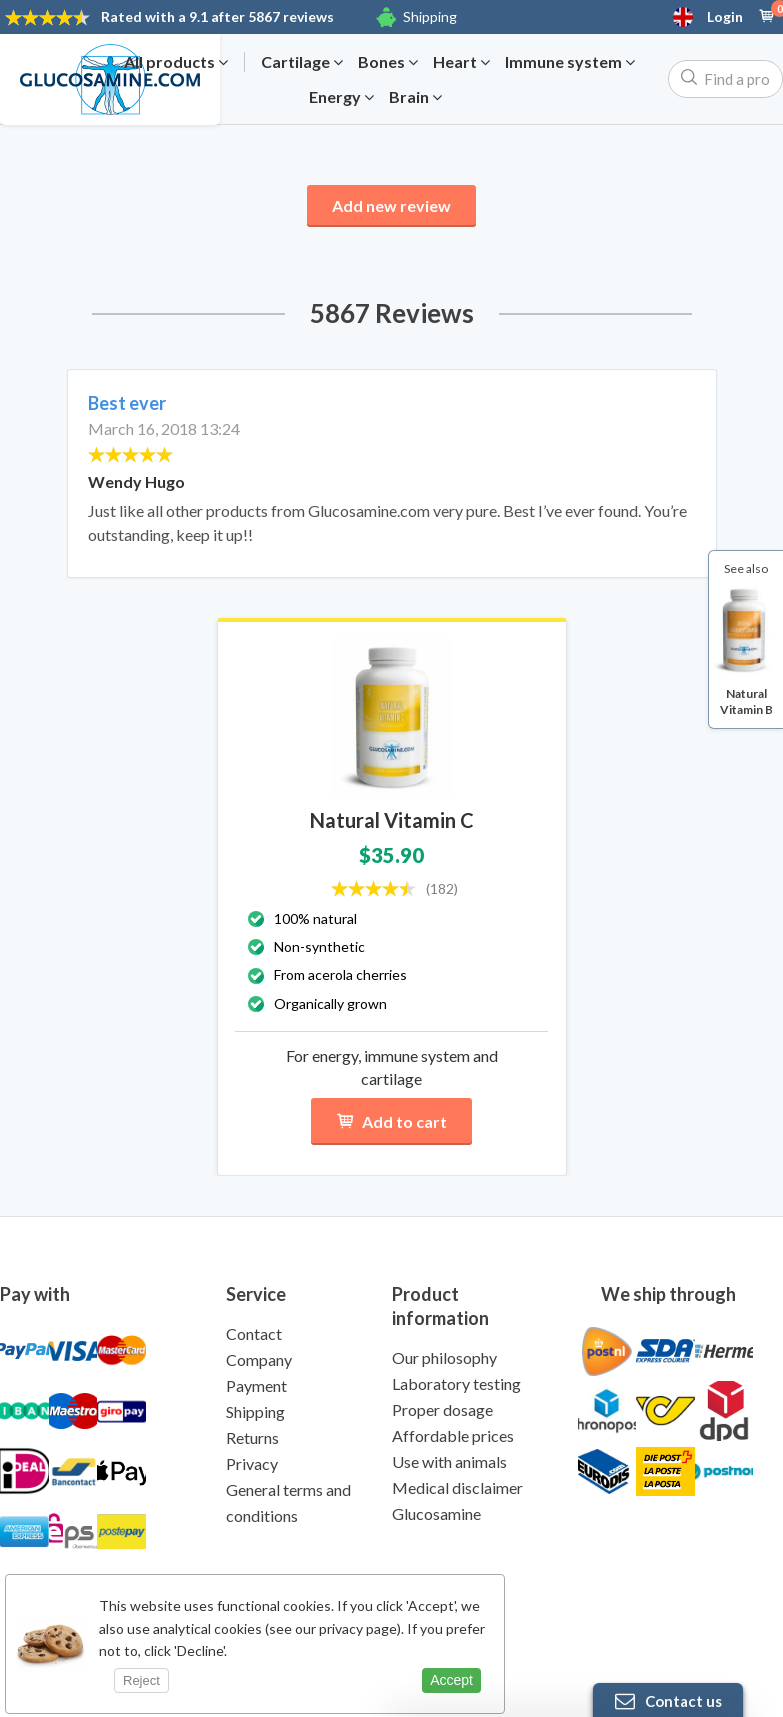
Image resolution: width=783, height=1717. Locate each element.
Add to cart (391, 1121)
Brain (415, 97)
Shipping (430, 16)
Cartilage (302, 62)
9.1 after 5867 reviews (217, 16)
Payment (256, 1385)
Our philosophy (444, 1357)
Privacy (252, 1463)
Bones (388, 62)
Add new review (391, 205)
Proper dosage (442, 1409)
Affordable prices (453, 1435)
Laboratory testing (456, 1383)
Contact (254, 1333)
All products (176, 62)
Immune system (570, 62)
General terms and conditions (288, 1502)
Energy (341, 97)
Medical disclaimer (457, 1487)
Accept (451, 1680)
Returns (252, 1437)
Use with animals (449, 1461)
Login (725, 17)
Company (259, 1359)
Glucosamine (436, 1513)
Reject (141, 1680)
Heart (461, 62)
